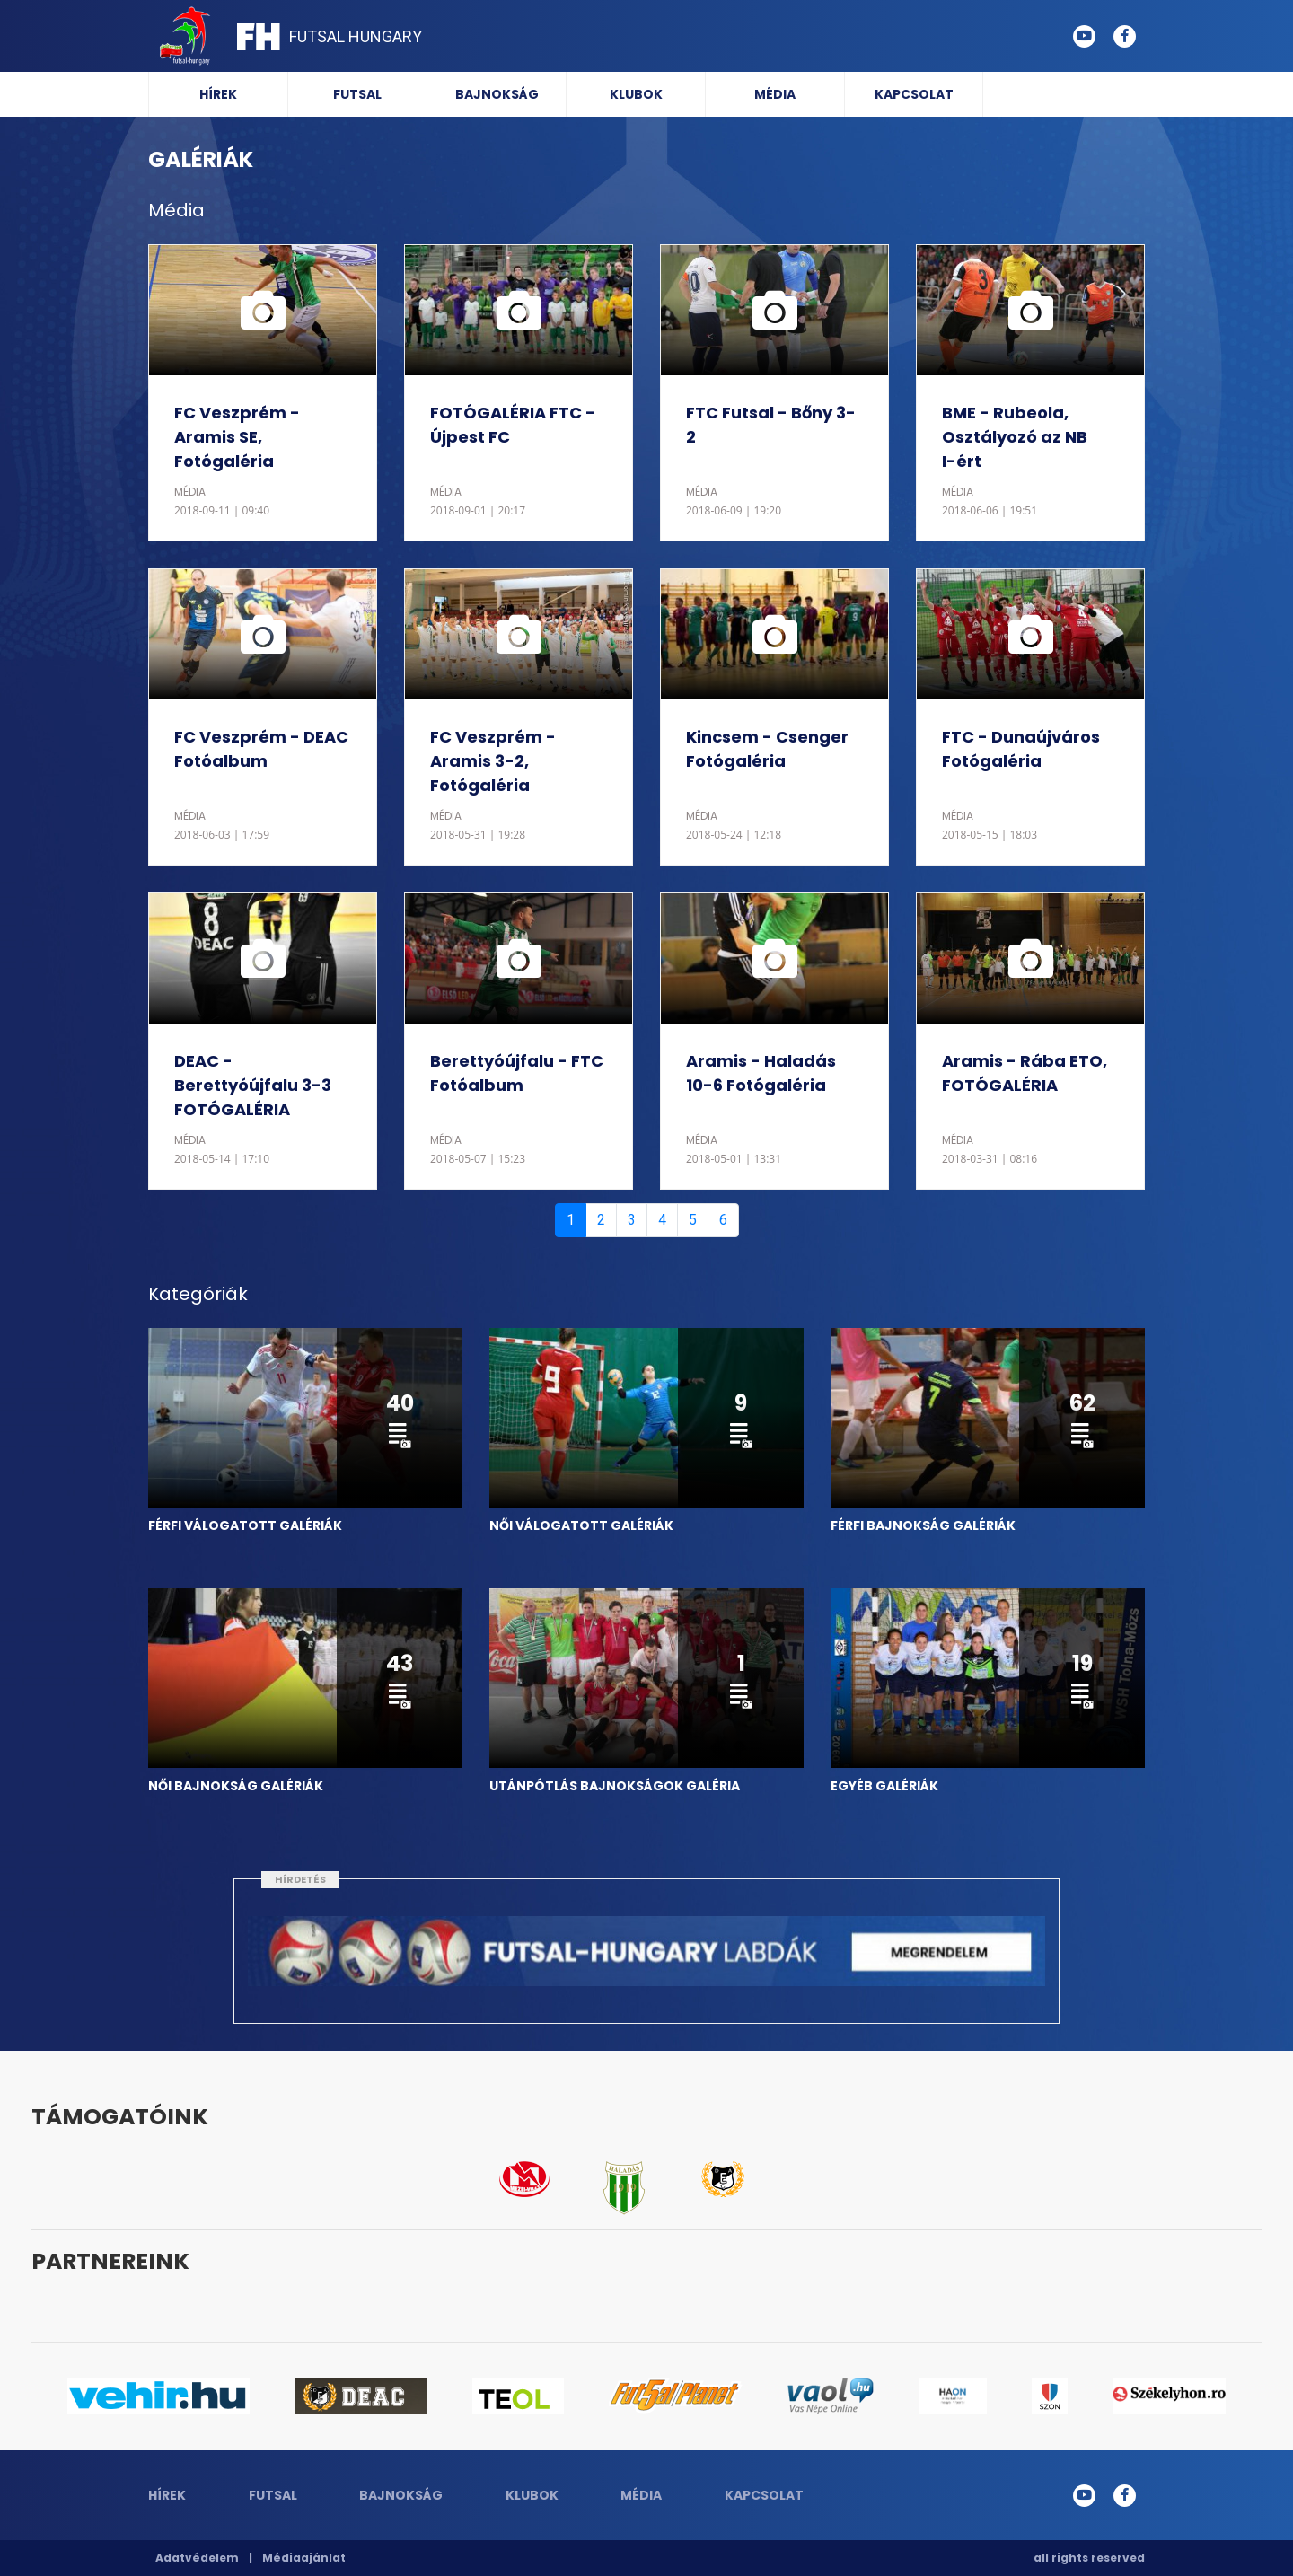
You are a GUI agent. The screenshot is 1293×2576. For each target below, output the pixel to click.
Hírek (218, 94)
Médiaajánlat (304, 2557)
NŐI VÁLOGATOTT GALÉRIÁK (581, 1525)
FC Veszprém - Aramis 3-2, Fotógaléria (493, 760)
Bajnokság (497, 94)
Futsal (357, 94)
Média (775, 94)
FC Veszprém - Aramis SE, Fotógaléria (237, 436)
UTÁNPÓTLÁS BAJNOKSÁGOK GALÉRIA (614, 1786)
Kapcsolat (914, 94)
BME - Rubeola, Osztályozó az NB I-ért (1014, 436)
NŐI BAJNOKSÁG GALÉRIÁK (235, 1786)
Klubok (636, 94)
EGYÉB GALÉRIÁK (884, 1786)
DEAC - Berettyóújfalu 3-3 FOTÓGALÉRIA (252, 1085)
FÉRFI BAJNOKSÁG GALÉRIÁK (923, 1525)
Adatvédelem (197, 2557)
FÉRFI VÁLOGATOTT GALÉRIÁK (245, 1525)
